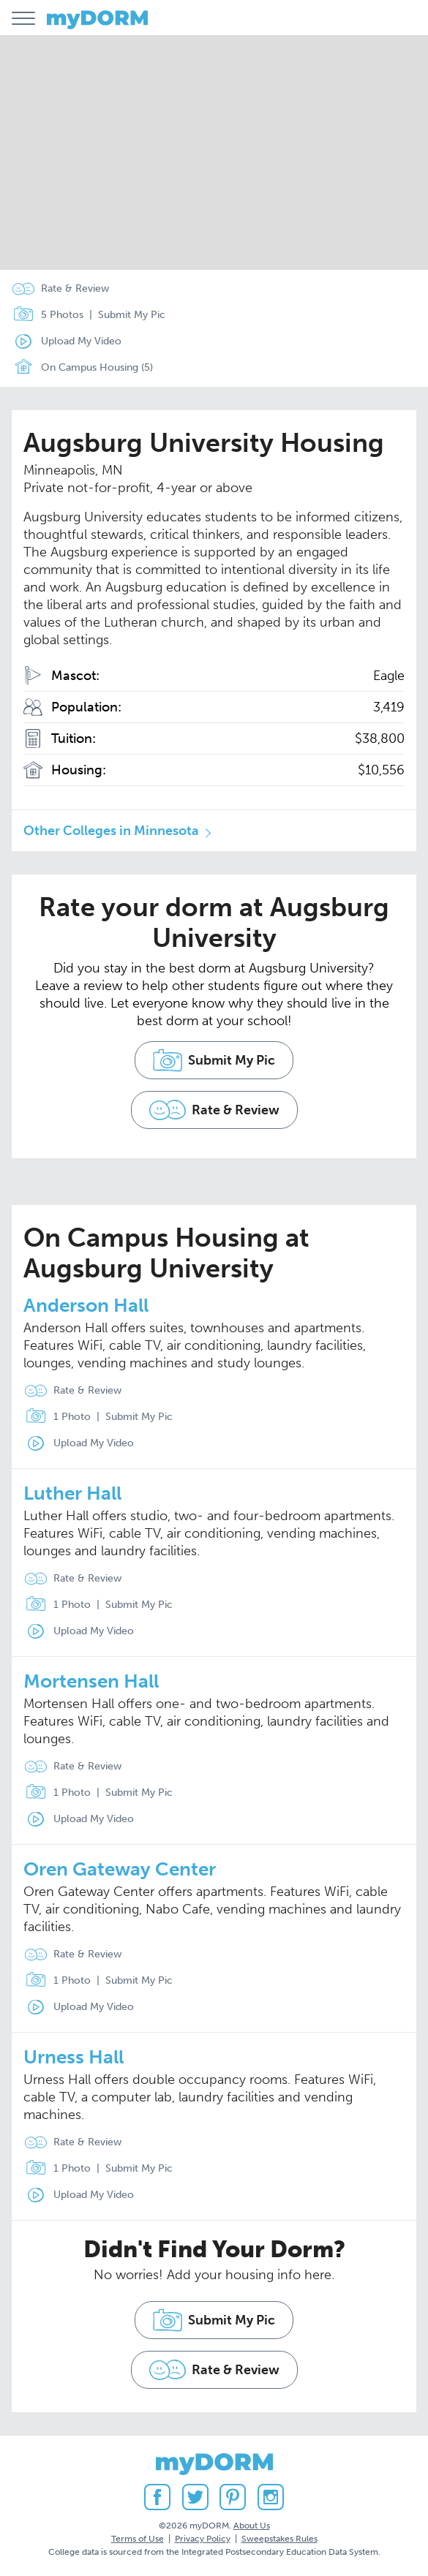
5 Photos (44, 315)
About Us (251, 2525)
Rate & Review (75, 288)
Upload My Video (81, 341)
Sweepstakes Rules (279, 2539)
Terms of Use (137, 2539)
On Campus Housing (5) (79, 367)
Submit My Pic (131, 315)
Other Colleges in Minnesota (111, 831)
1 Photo (54, 1417)
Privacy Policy (202, 2539)
